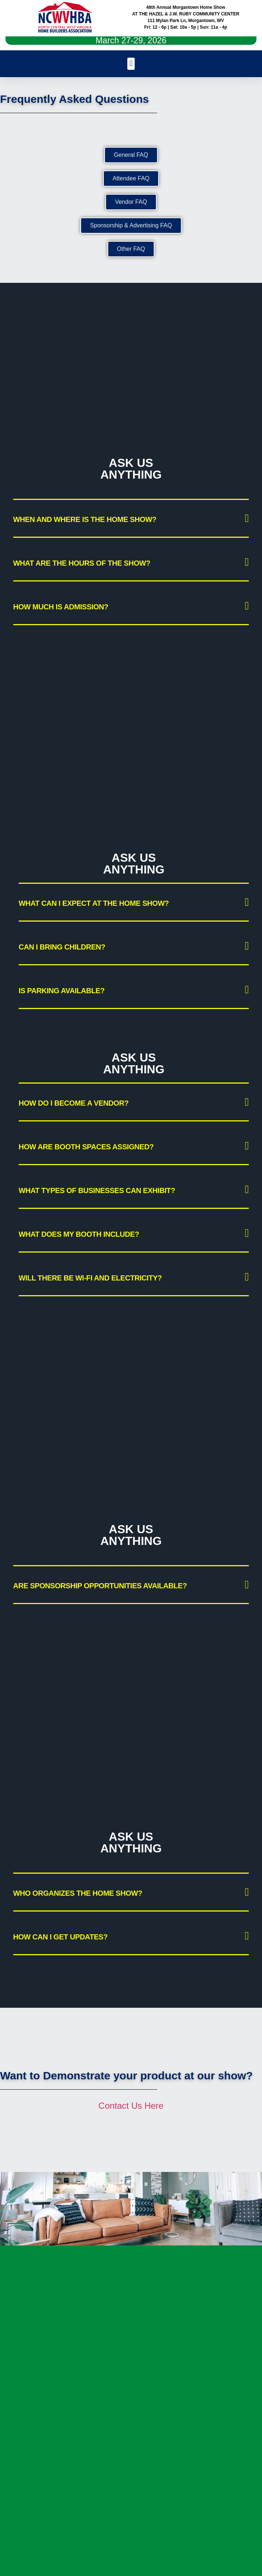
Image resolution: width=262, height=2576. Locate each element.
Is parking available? (62, 991)
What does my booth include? (79, 1234)
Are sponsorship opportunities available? (100, 1586)
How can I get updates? (60, 1937)
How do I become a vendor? (74, 1103)
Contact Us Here (130, 2106)
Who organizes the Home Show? (77, 1893)
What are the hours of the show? (81, 563)
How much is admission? (60, 607)
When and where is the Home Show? (84, 519)
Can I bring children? (62, 947)
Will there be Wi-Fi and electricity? (90, 1278)
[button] (130, 64)
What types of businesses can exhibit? (97, 1190)
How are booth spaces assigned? (86, 1147)
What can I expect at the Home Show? (94, 903)
